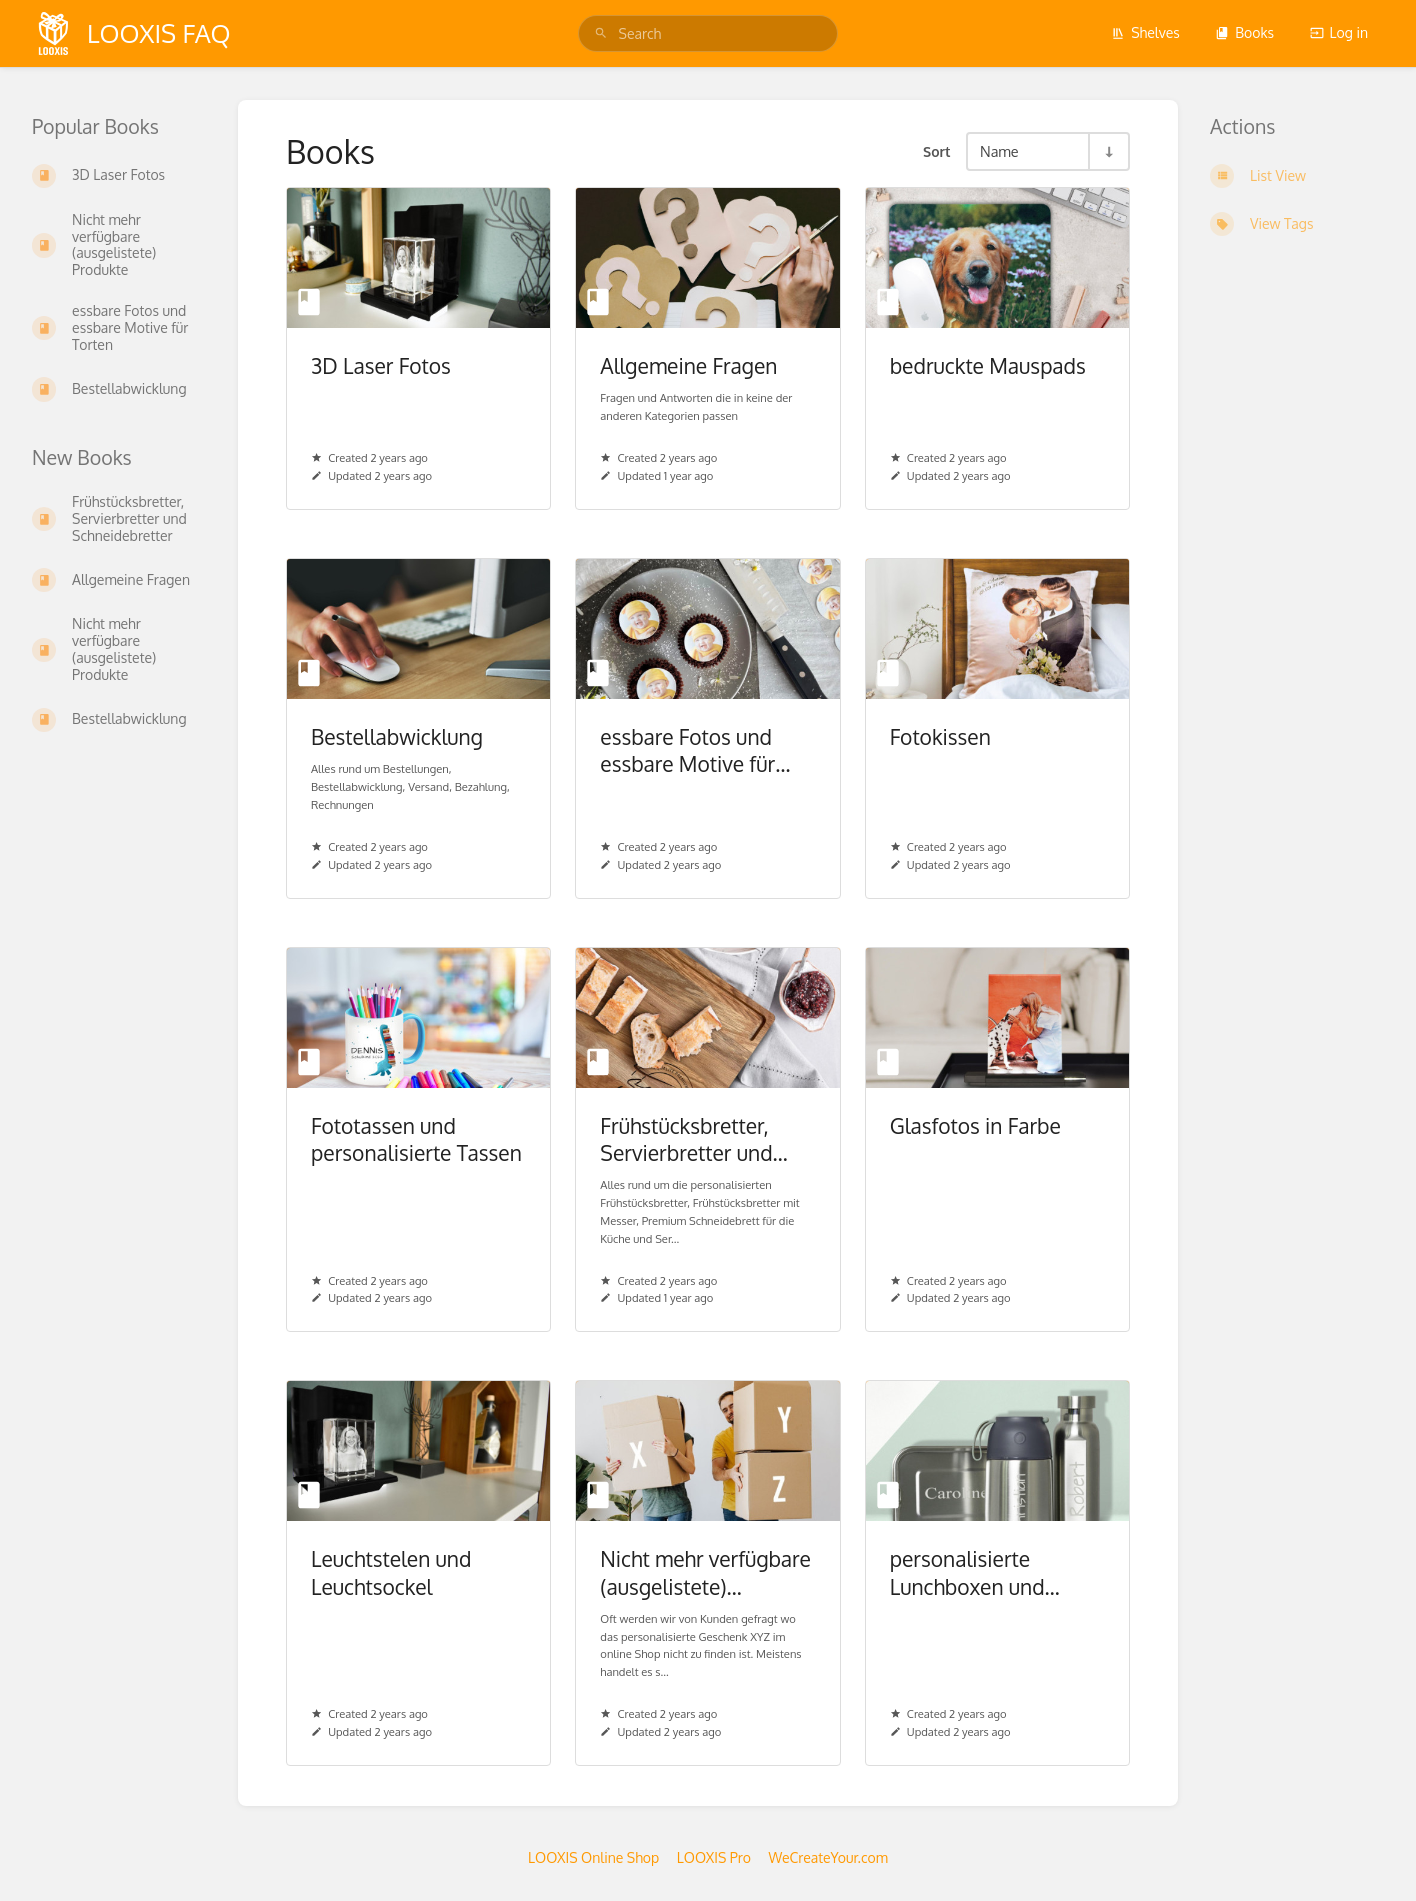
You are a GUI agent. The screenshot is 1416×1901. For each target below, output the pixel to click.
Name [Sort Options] (999, 151)
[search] (708, 33)
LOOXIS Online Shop (593, 1857)
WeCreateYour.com (827, 1857)
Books (1244, 32)
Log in (1339, 32)
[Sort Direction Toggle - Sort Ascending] (1108, 151)
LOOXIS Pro (714, 1857)
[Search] (601, 33)
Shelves (1145, 32)
